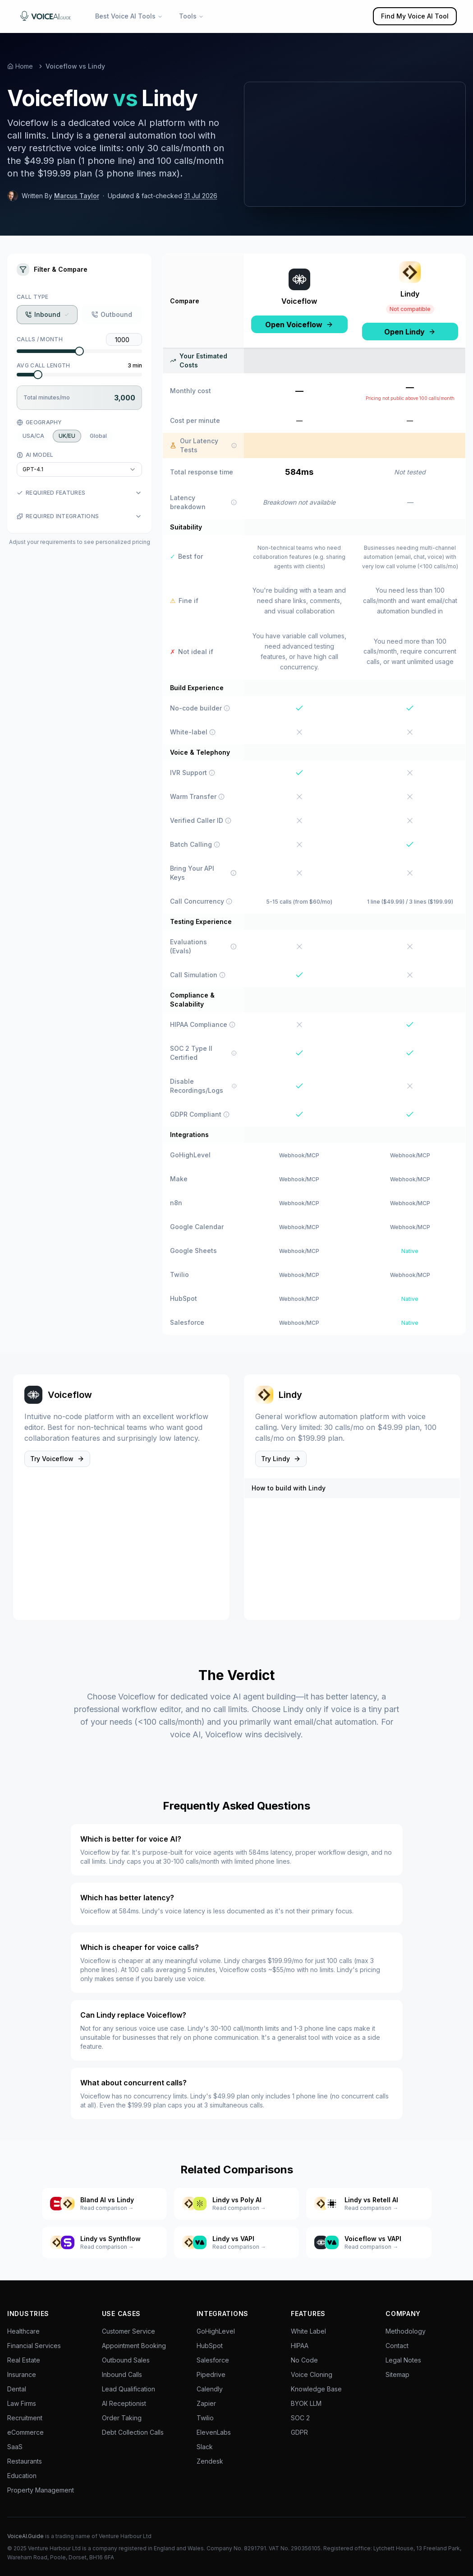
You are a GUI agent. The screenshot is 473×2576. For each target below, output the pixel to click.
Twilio (205, 2418)
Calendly (210, 2389)
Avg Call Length (43, 365)
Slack (205, 2447)
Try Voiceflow (57, 1458)
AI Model (35, 454)
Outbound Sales (126, 2360)
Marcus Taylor (76, 196)
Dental (16, 2389)
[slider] (79, 351)
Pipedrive (211, 2374)
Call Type (33, 296)
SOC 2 (300, 2418)
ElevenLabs (214, 2432)
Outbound (112, 314)
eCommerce (25, 2432)
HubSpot (210, 2345)
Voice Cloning (311, 2374)
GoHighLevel (216, 2331)
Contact (397, 2345)
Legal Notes (403, 2360)
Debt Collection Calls (133, 2432)
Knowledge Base (316, 2389)
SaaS (15, 2447)
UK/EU (67, 435)
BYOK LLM (306, 2403)
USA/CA (33, 435)
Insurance (21, 2374)
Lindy (409, 293)
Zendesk (210, 2461)
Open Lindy (410, 331)
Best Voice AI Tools (129, 16)
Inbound (47, 314)
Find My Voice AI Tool (415, 16)
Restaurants (24, 2461)
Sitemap (397, 2374)
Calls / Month (40, 339)
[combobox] (79, 469)
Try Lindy (281, 1458)
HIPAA (299, 2345)
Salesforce (213, 2360)
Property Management (40, 2490)
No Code (304, 2360)
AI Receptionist (124, 2403)
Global (98, 435)
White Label (308, 2331)
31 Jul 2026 (200, 196)
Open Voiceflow (299, 324)
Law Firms (21, 2403)
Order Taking (122, 2418)
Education (22, 2475)
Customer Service (128, 2331)
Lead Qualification (128, 2389)
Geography (39, 422)
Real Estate (23, 2360)
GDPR (299, 2432)
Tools (191, 16)
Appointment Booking (134, 2345)
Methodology (406, 2331)
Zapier (206, 2403)
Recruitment (24, 2418)
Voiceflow (299, 301)
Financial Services (34, 2345)
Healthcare (23, 2331)
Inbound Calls (122, 2374)
